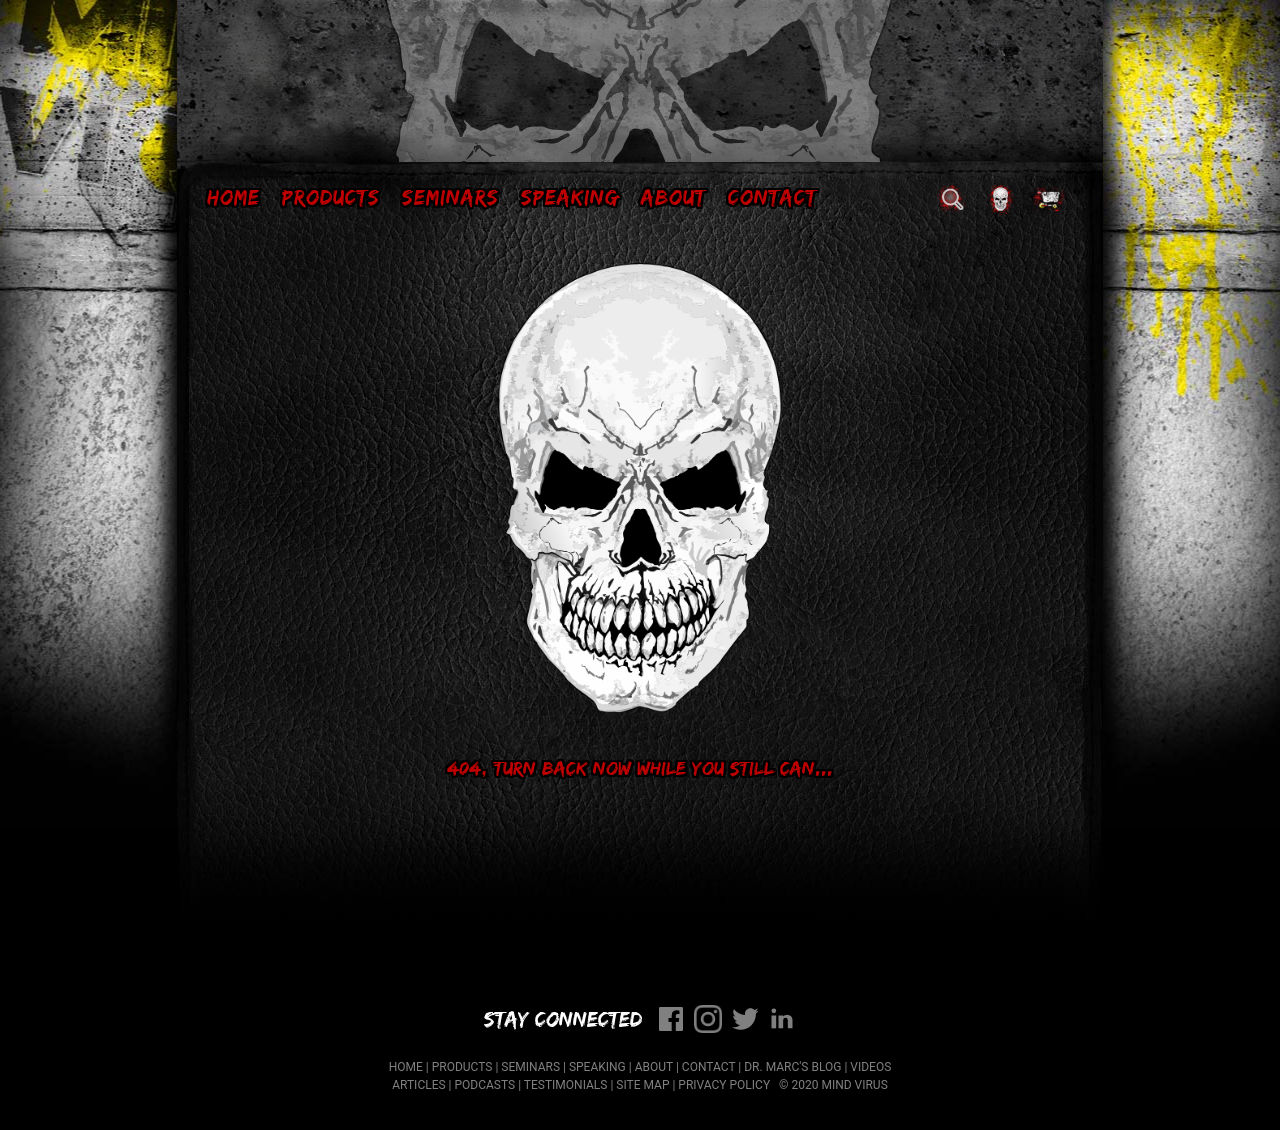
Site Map (642, 1085)
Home (233, 196)
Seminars (450, 196)
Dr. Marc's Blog (792, 1067)
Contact (772, 196)
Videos (870, 1067)
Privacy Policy (724, 1085)
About (673, 196)
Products (331, 196)
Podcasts (485, 1085)
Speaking (570, 196)
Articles (418, 1085)
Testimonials (566, 1085)
